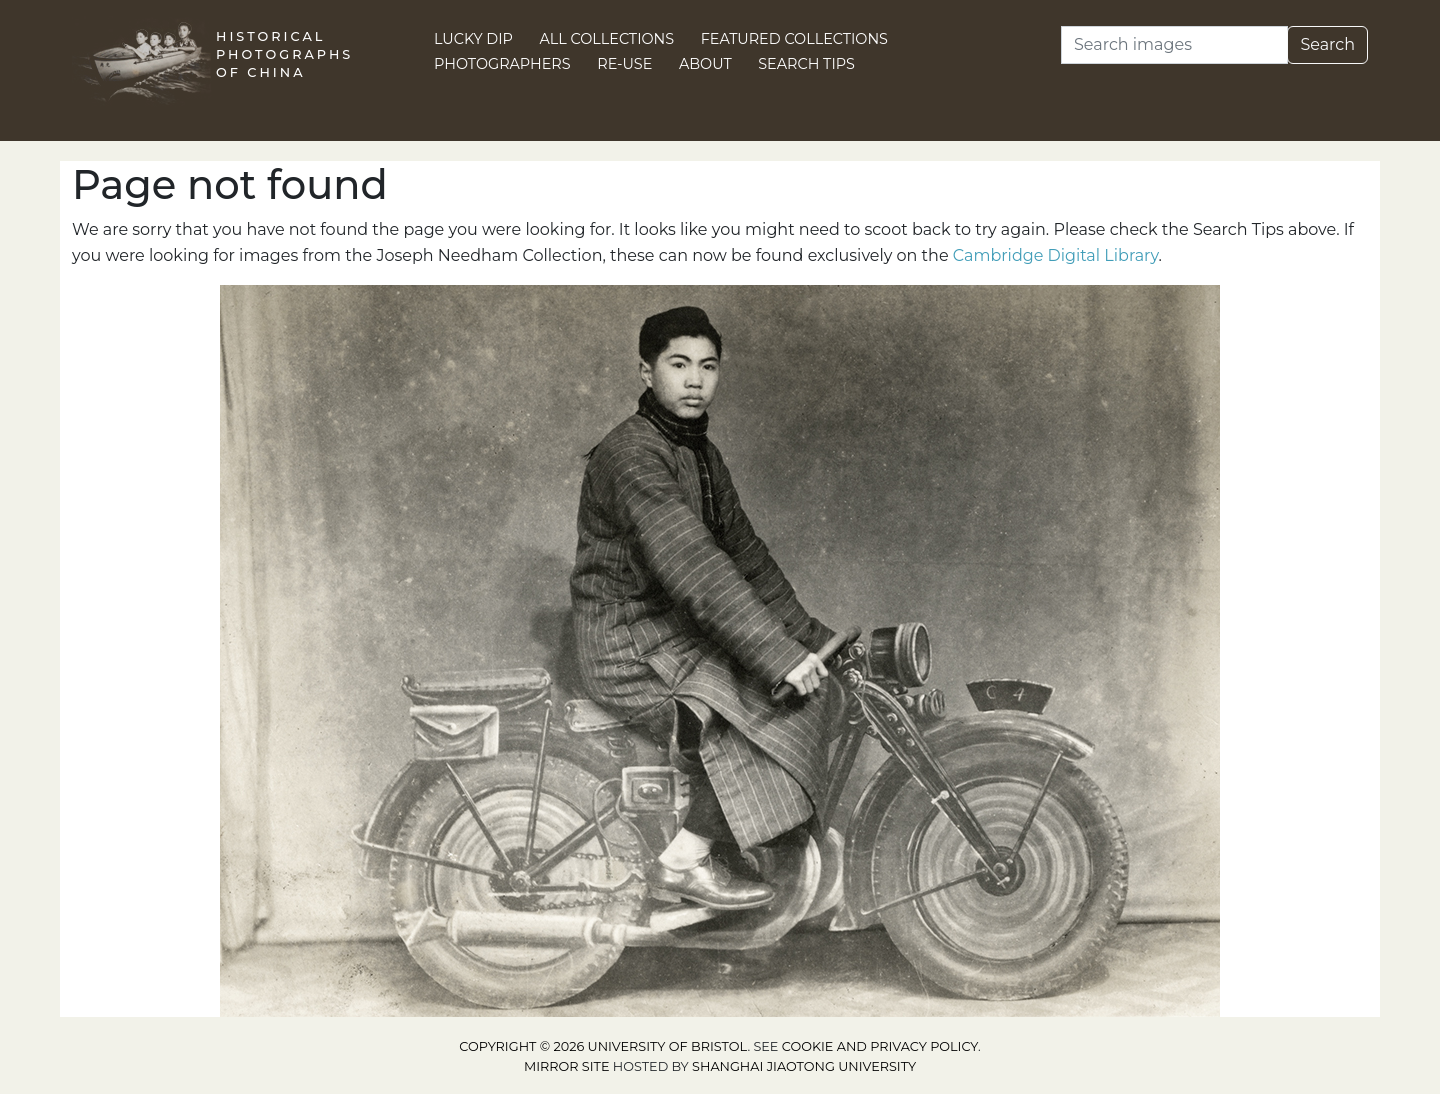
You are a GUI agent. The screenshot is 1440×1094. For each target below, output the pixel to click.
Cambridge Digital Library (1056, 255)
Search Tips (806, 64)
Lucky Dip (473, 39)
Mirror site (567, 1066)
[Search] (1174, 45)
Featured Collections (794, 39)
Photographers (502, 64)
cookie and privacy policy (880, 1046)
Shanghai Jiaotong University (804, 1066)
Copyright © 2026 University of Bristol (603, 1046)
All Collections (607, 39)
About (705, 64)
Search (1327, 44)
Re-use (624, 64)
